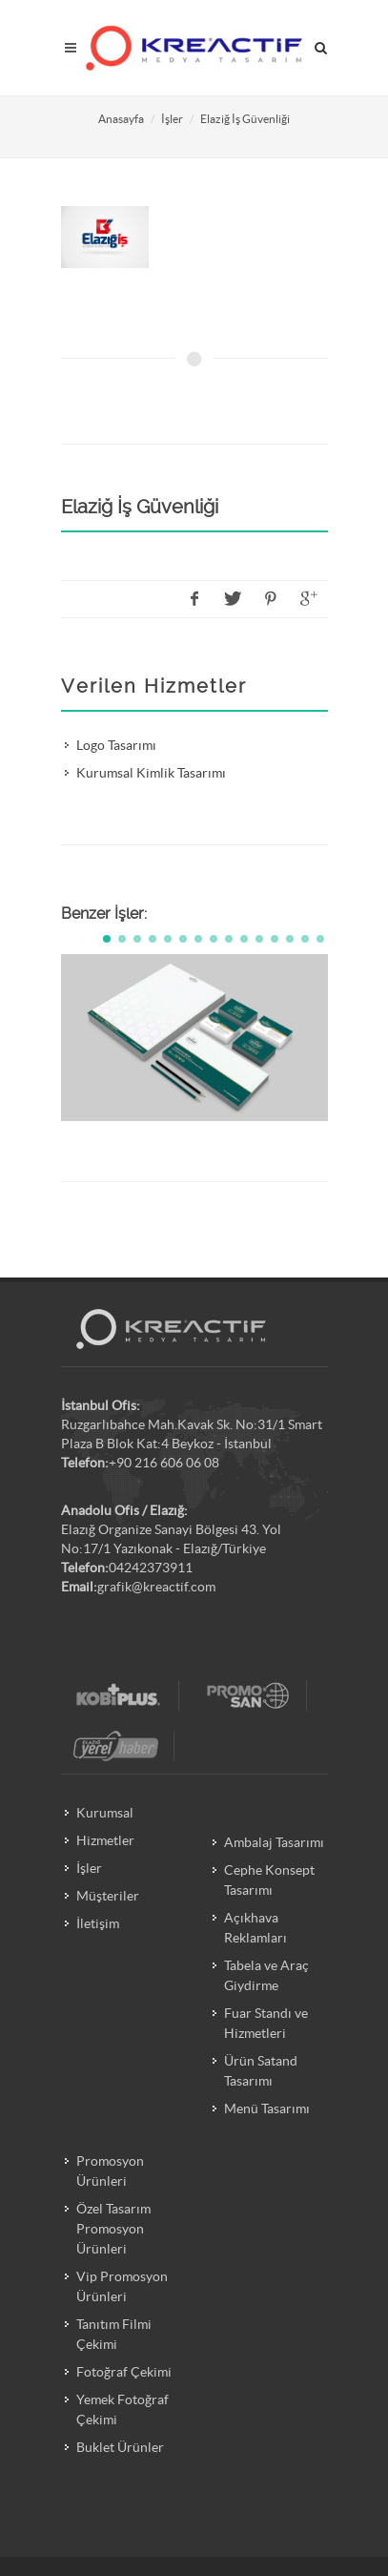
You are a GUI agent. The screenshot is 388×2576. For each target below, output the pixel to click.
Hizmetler (105, 1840)
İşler (172, 119)
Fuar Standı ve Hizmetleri (266, 2023)
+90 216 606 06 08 (164, 1462)
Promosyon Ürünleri (110, 2171)
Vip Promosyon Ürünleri (122, 2286)
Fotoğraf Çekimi (124, 2371)
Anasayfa (121, 119)
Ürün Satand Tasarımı (260, 2070)
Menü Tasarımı (267, 2108)
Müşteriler (107, 1895)
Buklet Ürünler (120, 2447)
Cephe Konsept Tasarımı (269, 1880)
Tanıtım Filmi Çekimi (114, 2334)
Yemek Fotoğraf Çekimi (122, 2409)
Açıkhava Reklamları (255, 1927)
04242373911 (151, 1567)
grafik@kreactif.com (156, 1586)
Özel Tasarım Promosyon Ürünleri (113, 2228)
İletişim (97, 1923)
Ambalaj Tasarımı (274, 1842)
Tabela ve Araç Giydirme (266, 1975)
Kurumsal (104, 1812)
